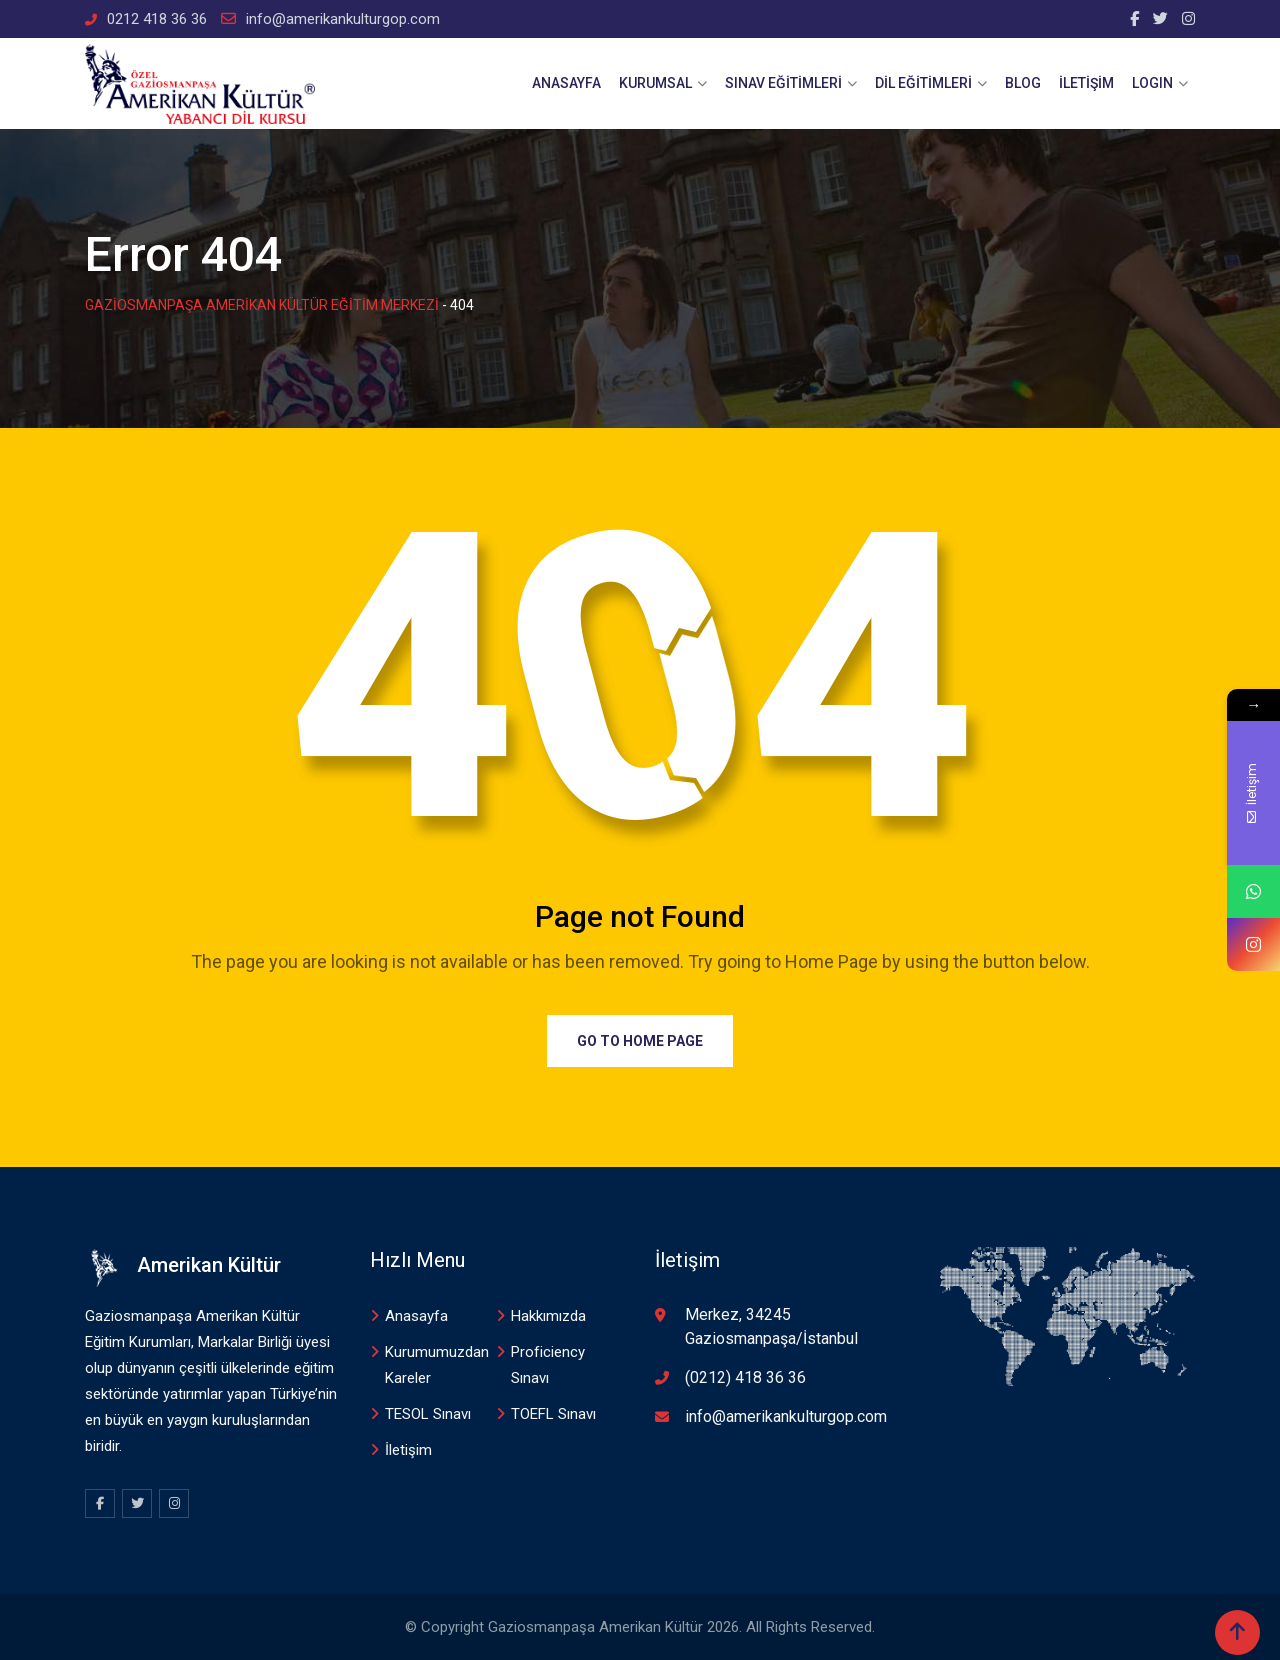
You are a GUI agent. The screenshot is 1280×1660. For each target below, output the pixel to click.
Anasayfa (566, 83)
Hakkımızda (548, 1316)
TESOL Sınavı (428, 1414)
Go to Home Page (640, 1041)
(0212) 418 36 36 (745, 1377)
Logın (1152, 83)
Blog (1023, 83)
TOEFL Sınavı (553, 1414)
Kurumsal (655, 83)
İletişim (1086, 83)
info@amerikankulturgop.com (343, 19)
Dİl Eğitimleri (923, 83)
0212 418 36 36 (157, 19)
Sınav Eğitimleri (783, 83)
